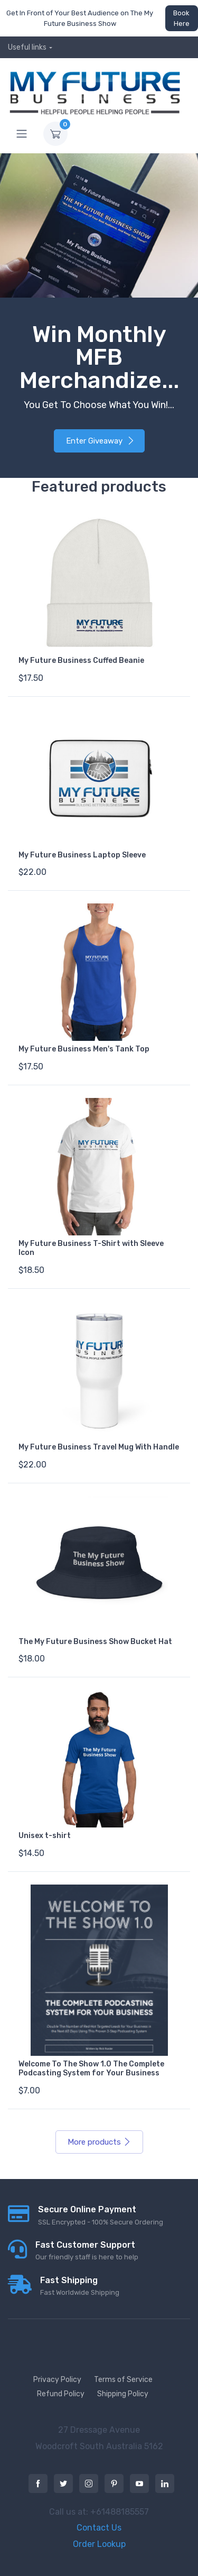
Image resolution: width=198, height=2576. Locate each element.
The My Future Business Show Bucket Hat (95, 1641)
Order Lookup (99, 2544)
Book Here (181, 18)
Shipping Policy (122, 2393)
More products (99, 2142)
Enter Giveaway (100, 441)
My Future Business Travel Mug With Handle (98, 1447)
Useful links (27, 47)
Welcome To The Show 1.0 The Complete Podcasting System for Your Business (91, 2069)
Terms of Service (123, 2379)
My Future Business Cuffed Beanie (81, 660)
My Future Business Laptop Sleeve (82, 855)
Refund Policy (60, 2393)
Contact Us (99, 2528)
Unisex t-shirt (44, 1835)
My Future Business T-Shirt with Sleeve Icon (91, 1248)
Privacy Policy (57, 2379)
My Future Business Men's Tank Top (83, 1049)
